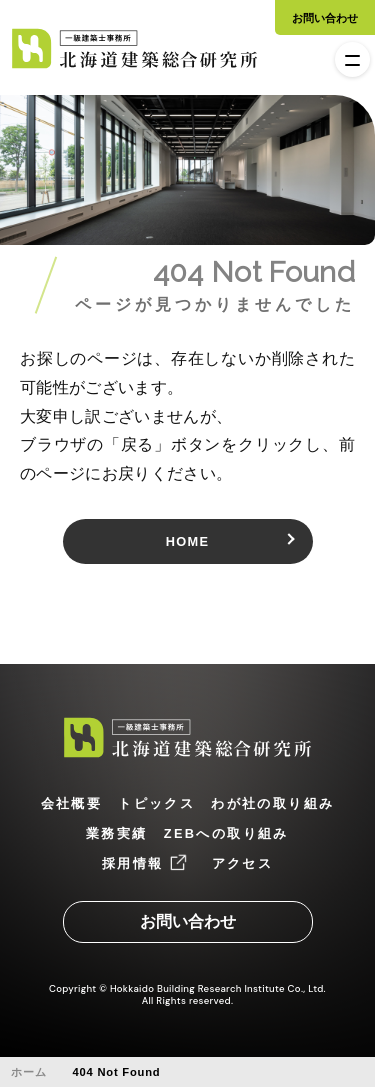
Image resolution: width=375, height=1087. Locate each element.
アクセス (243, 863)
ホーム (28, 1072)
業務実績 (117, 833)
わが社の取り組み (272, 803)
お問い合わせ (325, 18)
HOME (188, 541)
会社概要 (72, 803)
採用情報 (133, 863)
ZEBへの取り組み (226, 833)
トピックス (156, 803)
